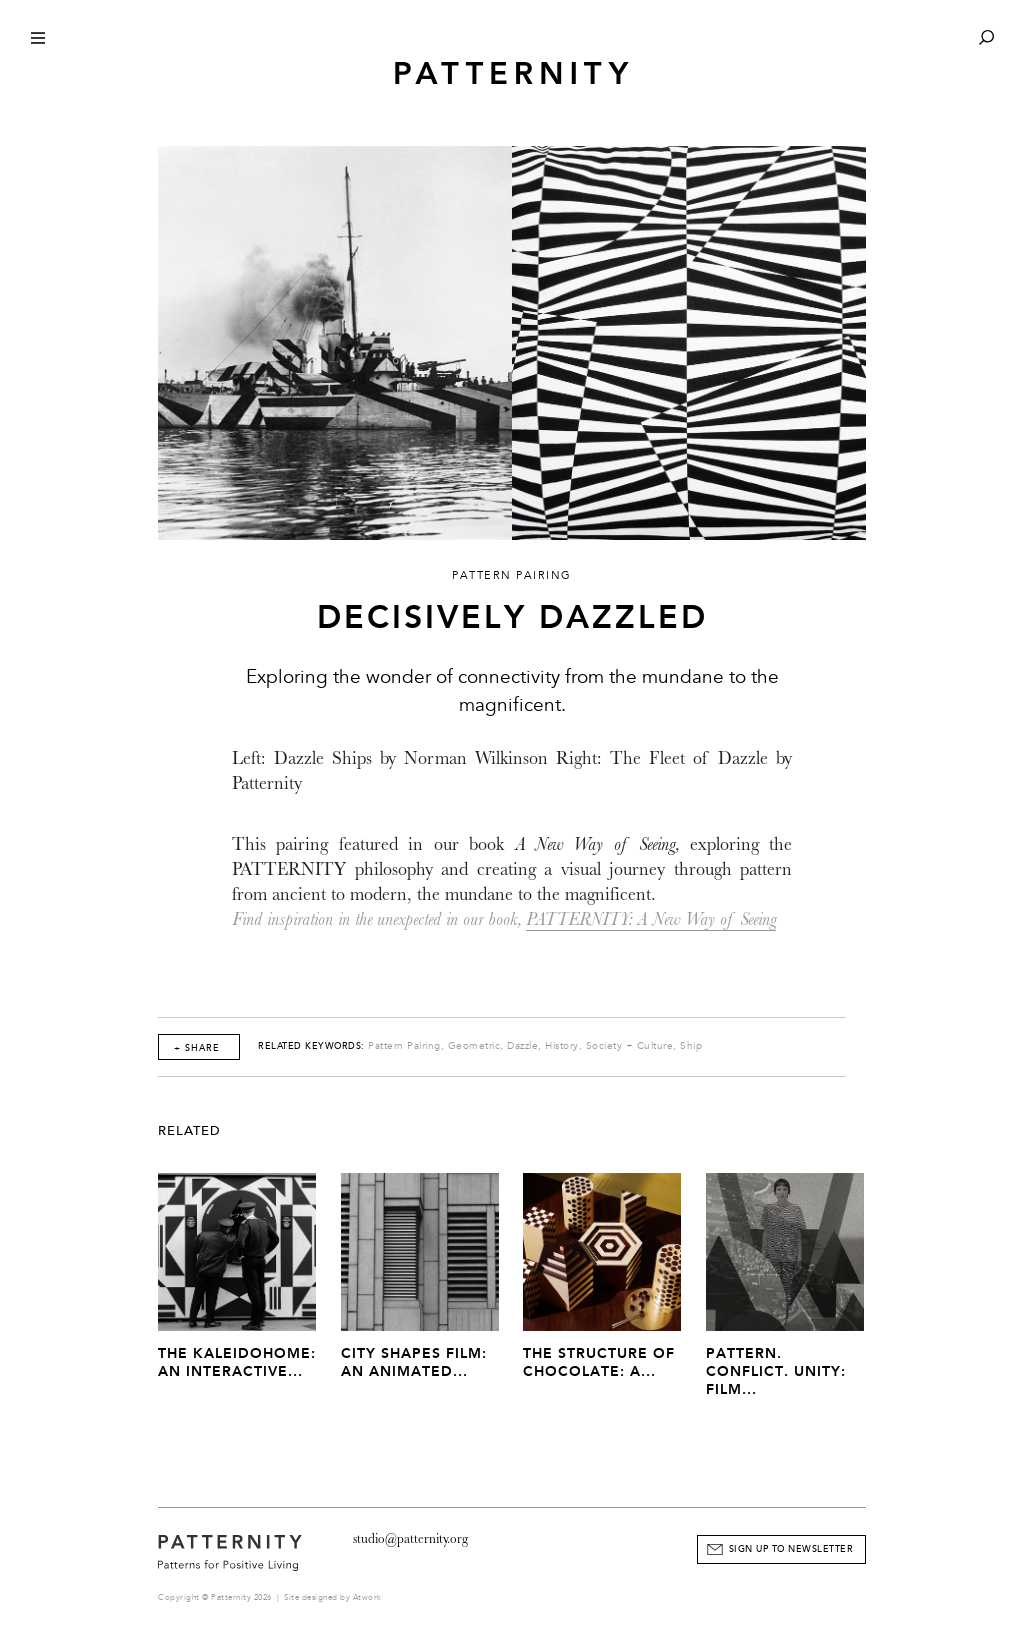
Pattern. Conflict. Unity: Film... (776, 1371)
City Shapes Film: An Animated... (414, 1362)
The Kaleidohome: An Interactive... (237, 1362)
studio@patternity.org (410, 1538)
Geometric (474, 1046)
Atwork (367, 1597)
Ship (691, 1046)
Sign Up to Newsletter (791, 1549)
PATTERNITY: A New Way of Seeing (651, 919)
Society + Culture (630, 1046)
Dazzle (522, 1046)
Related (189, 1131)
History (562, 1046)
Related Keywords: (311, 1046)
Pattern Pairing (404, 1046)
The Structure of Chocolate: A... (599, 1362)
